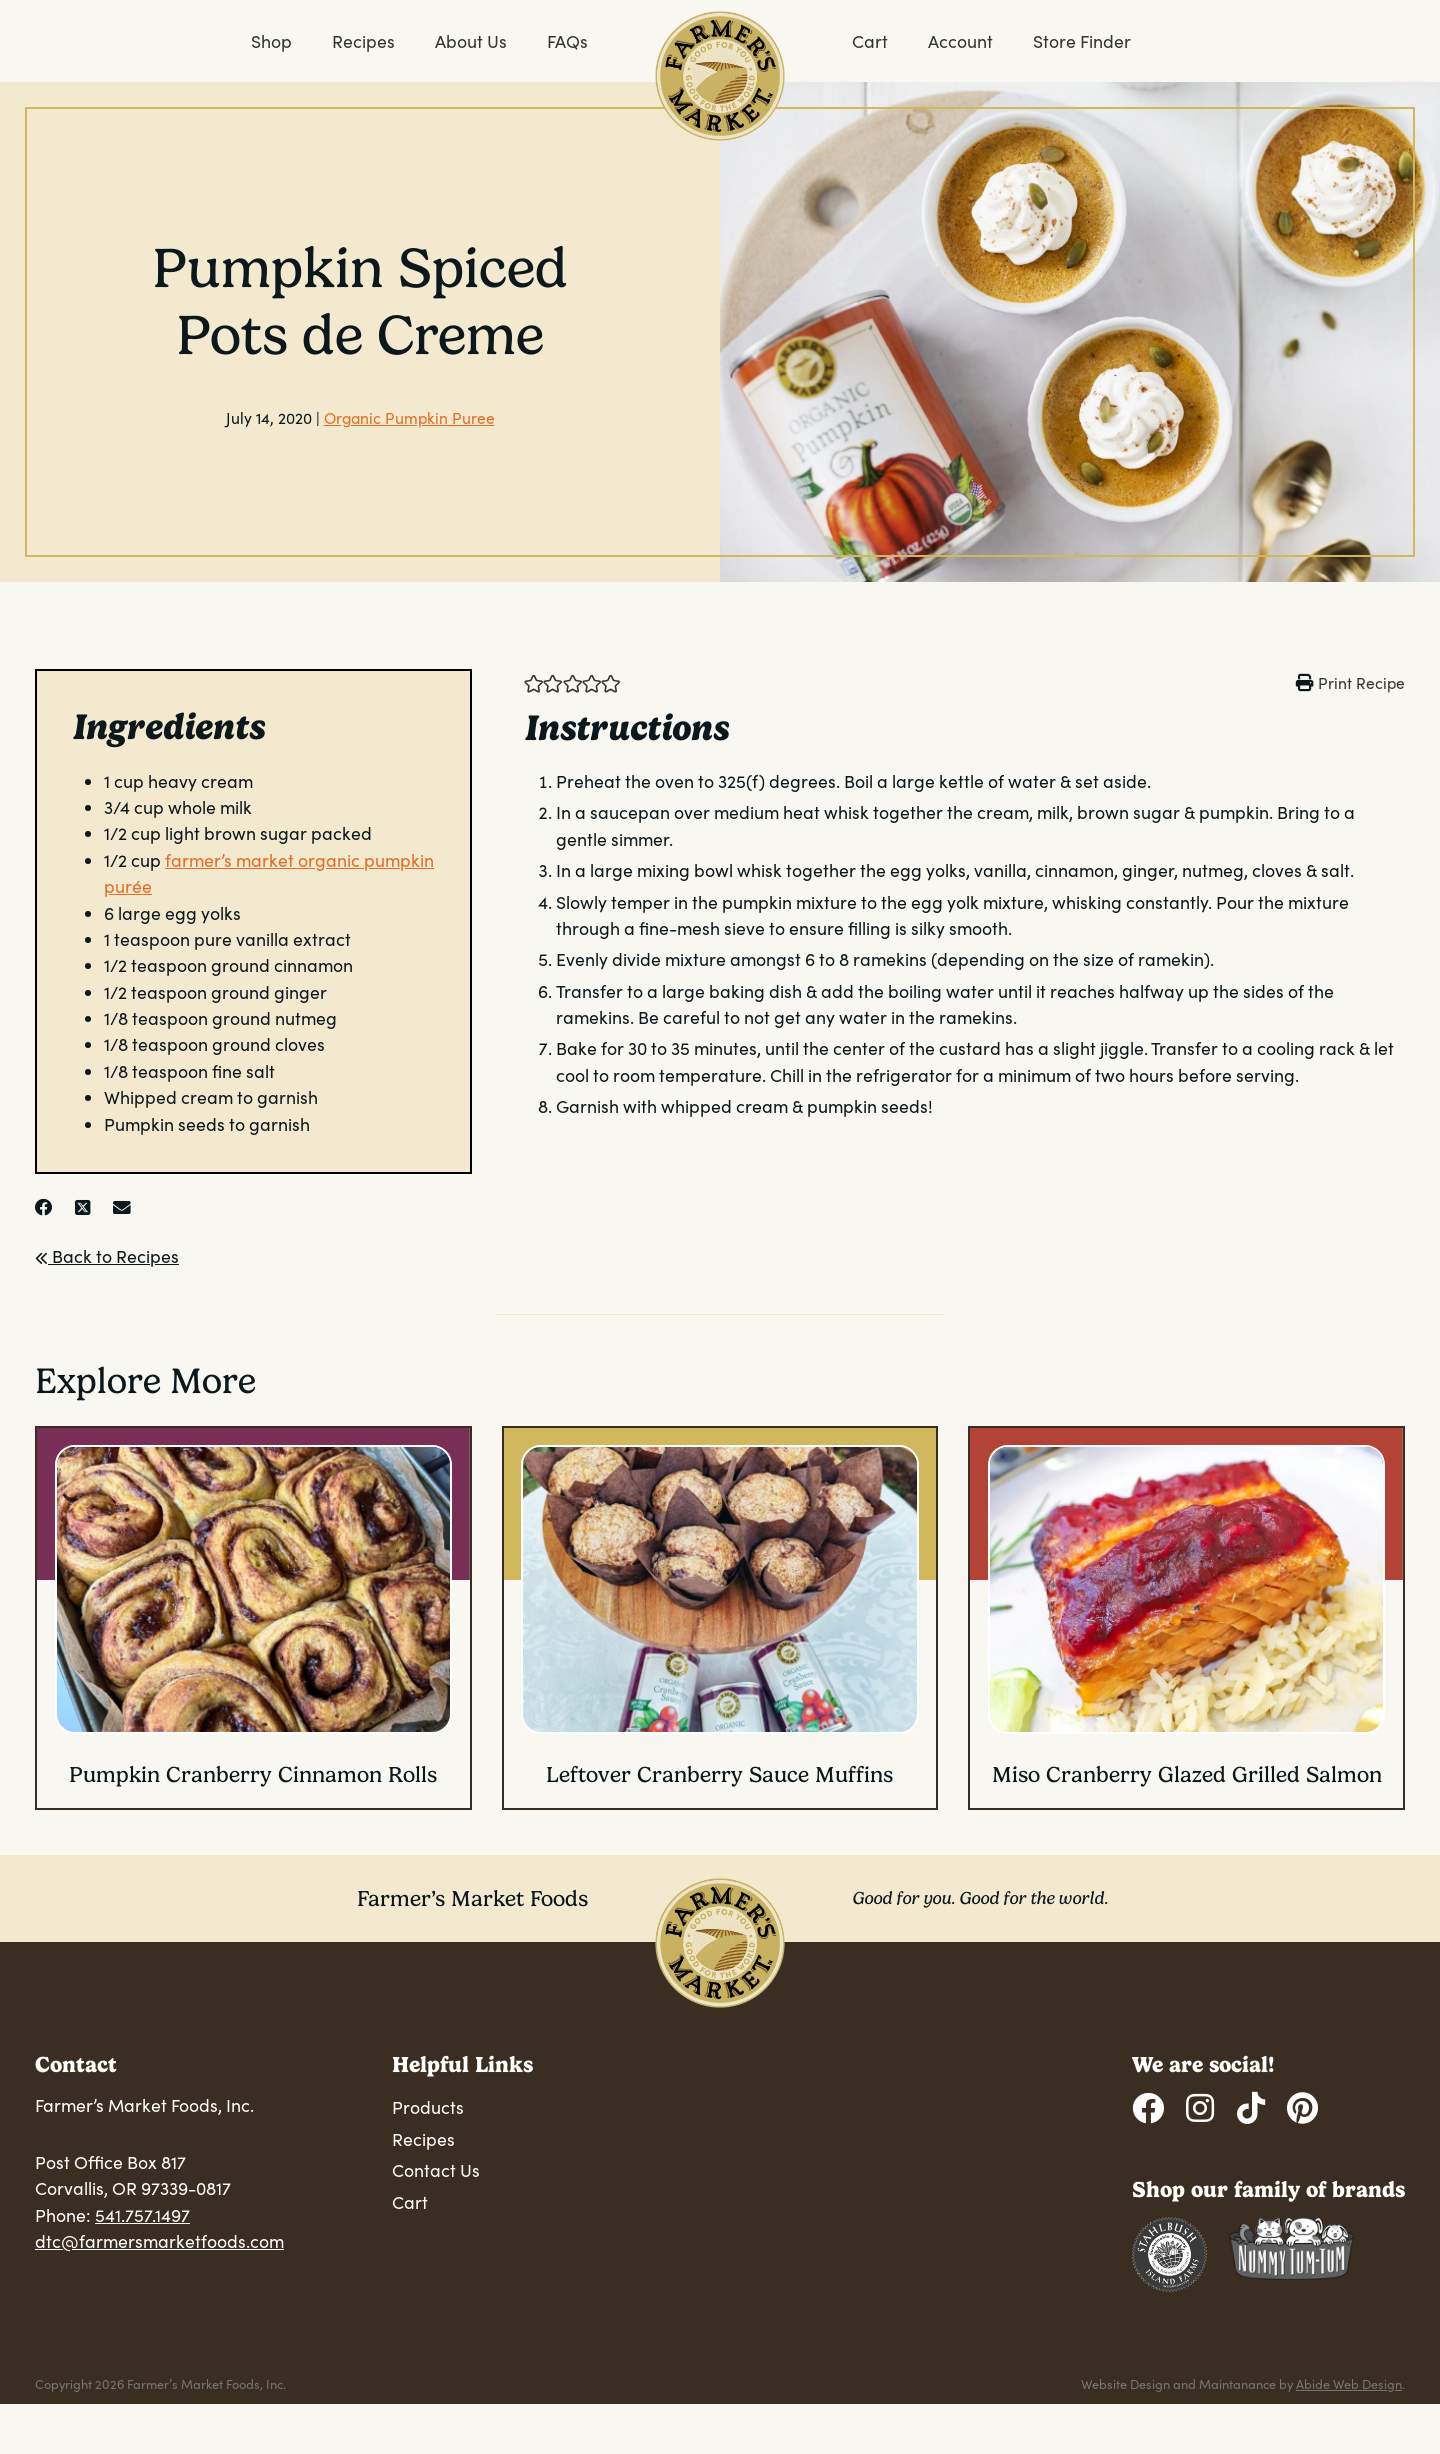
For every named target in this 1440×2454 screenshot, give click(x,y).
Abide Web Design (1349, 2383)
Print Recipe (1361, 682)
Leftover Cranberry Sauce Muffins (719, 1774)
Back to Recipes (107, 1256)
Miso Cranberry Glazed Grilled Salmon (1187, 1774)
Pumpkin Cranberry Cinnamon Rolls (253, 1774)
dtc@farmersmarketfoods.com (159, 2241)
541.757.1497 (142, 2215)
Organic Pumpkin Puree (409, 417)
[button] (533, 682)
